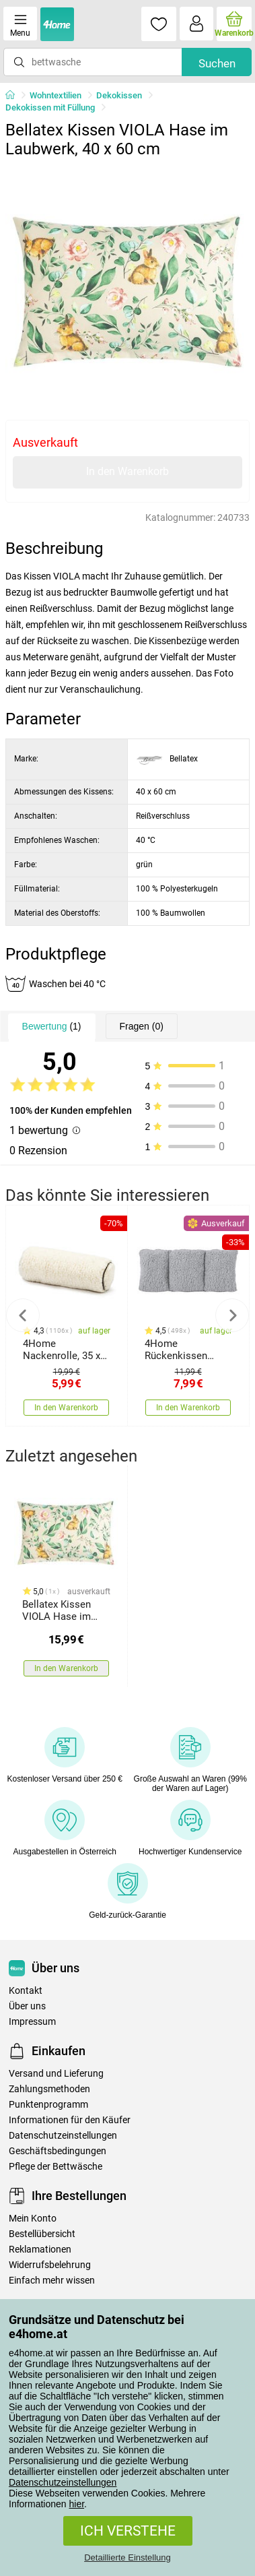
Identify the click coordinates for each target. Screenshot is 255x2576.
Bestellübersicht (42, 2234)
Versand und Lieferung (56, 2074)
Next (232, 1315)
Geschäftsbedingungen (57, 2151)
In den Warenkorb (127, 471)
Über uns (27, 2006)
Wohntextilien (55, 95)
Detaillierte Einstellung (127, 2557)
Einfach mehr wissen (52, 2280)
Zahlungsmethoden (49, 2089)
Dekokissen (119, 95)
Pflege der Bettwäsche (55, 2167)
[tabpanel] (127, 287)
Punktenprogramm (48, 2105)
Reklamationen (40, 2249)
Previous (23, 1315)
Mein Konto (33, 2218)
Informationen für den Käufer (70, 2120)
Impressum (32, 2022)
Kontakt (25, 1991)
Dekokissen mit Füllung (50, 107)
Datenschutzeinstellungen (62, 2482)
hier (77, 2504)
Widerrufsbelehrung (50, 2265)
